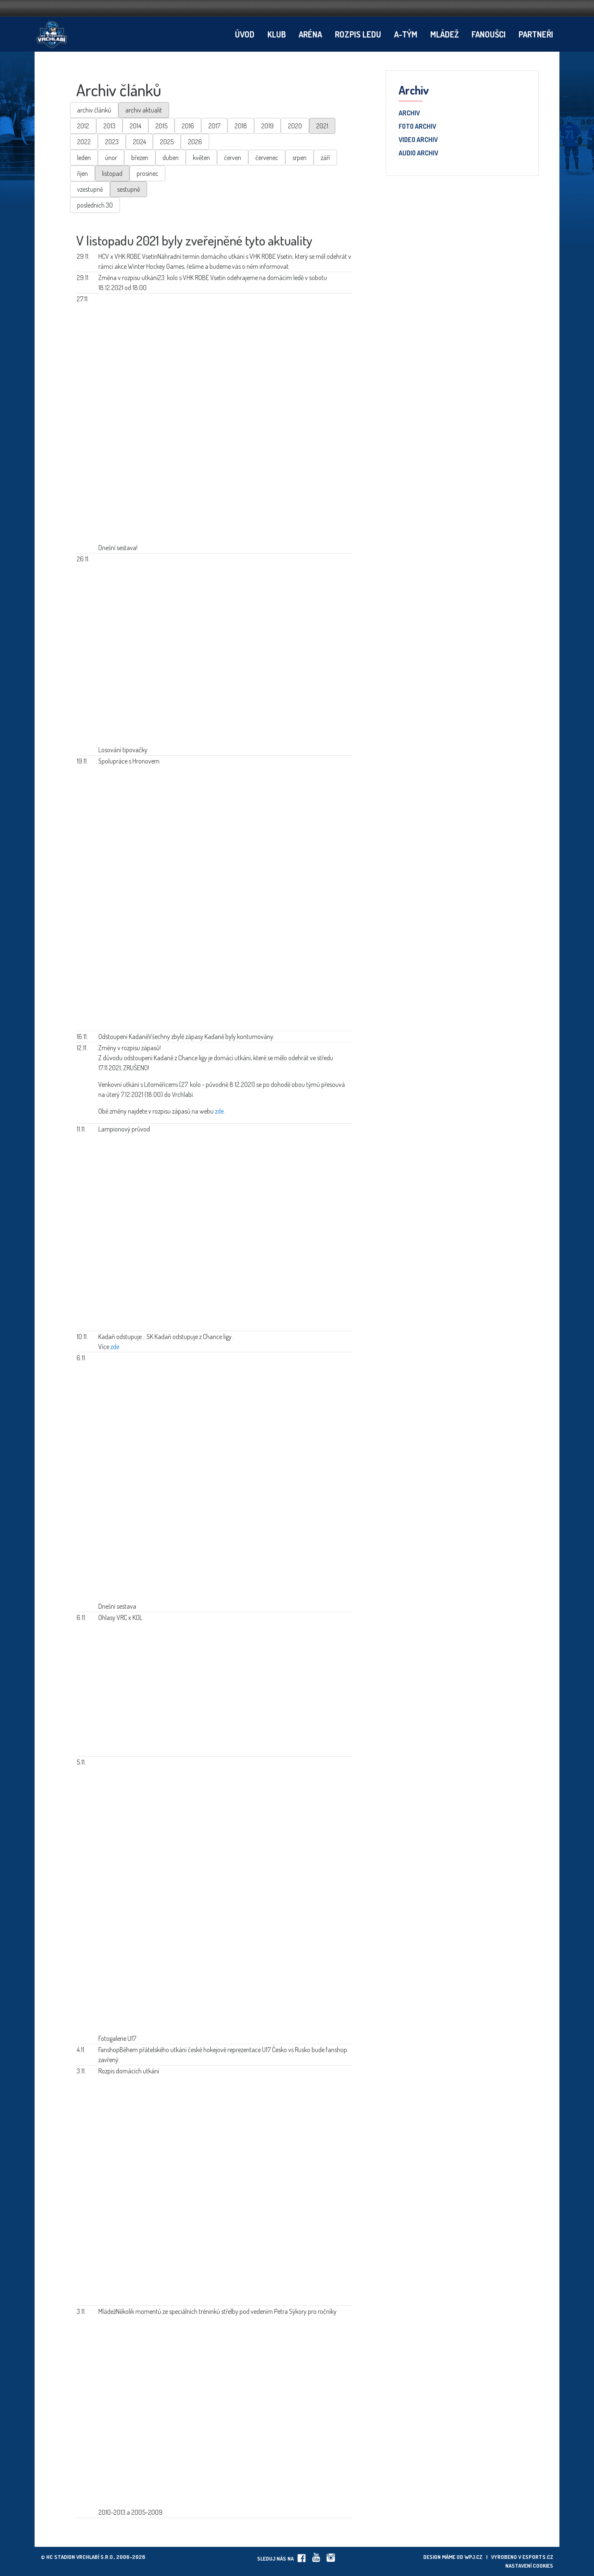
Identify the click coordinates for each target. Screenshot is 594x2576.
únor (111, 157)
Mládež (444, 34)
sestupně (128, 189)
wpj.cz (473, 2556)
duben (170, 157)
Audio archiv (418, 153)
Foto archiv (417, 126)
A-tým (405, 34)
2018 (241, 126)
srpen (299, 157)
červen (232, 157)
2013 (109, 126)
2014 (135, 126)
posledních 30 (95, 205)
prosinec (147, 173)
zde (219, 1111)
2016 (188, 126)
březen (139, 157)
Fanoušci (489, 34)
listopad (112, 173)
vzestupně (90, 189)
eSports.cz (537, 2556)
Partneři (536, 34)
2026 (195, 142)
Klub (276, 34)
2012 (83, 126)
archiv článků (94, 110)
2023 (112, 142)
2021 (322, 126)
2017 (214, 126)
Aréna (310, 34)
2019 (267, 126)
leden (84, 157)
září (325, 157)
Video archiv (418, 140)
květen (201, 157)
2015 (161, 126)
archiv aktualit (143, 110)
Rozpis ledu (358, 34)
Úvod (245, 34)
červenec (266, 157)
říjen (82, 173)
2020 (295, 126)
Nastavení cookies (529, 2565)
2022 (84, 142)
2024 (139, 142)
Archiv (409, 113)
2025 (167, 142)
